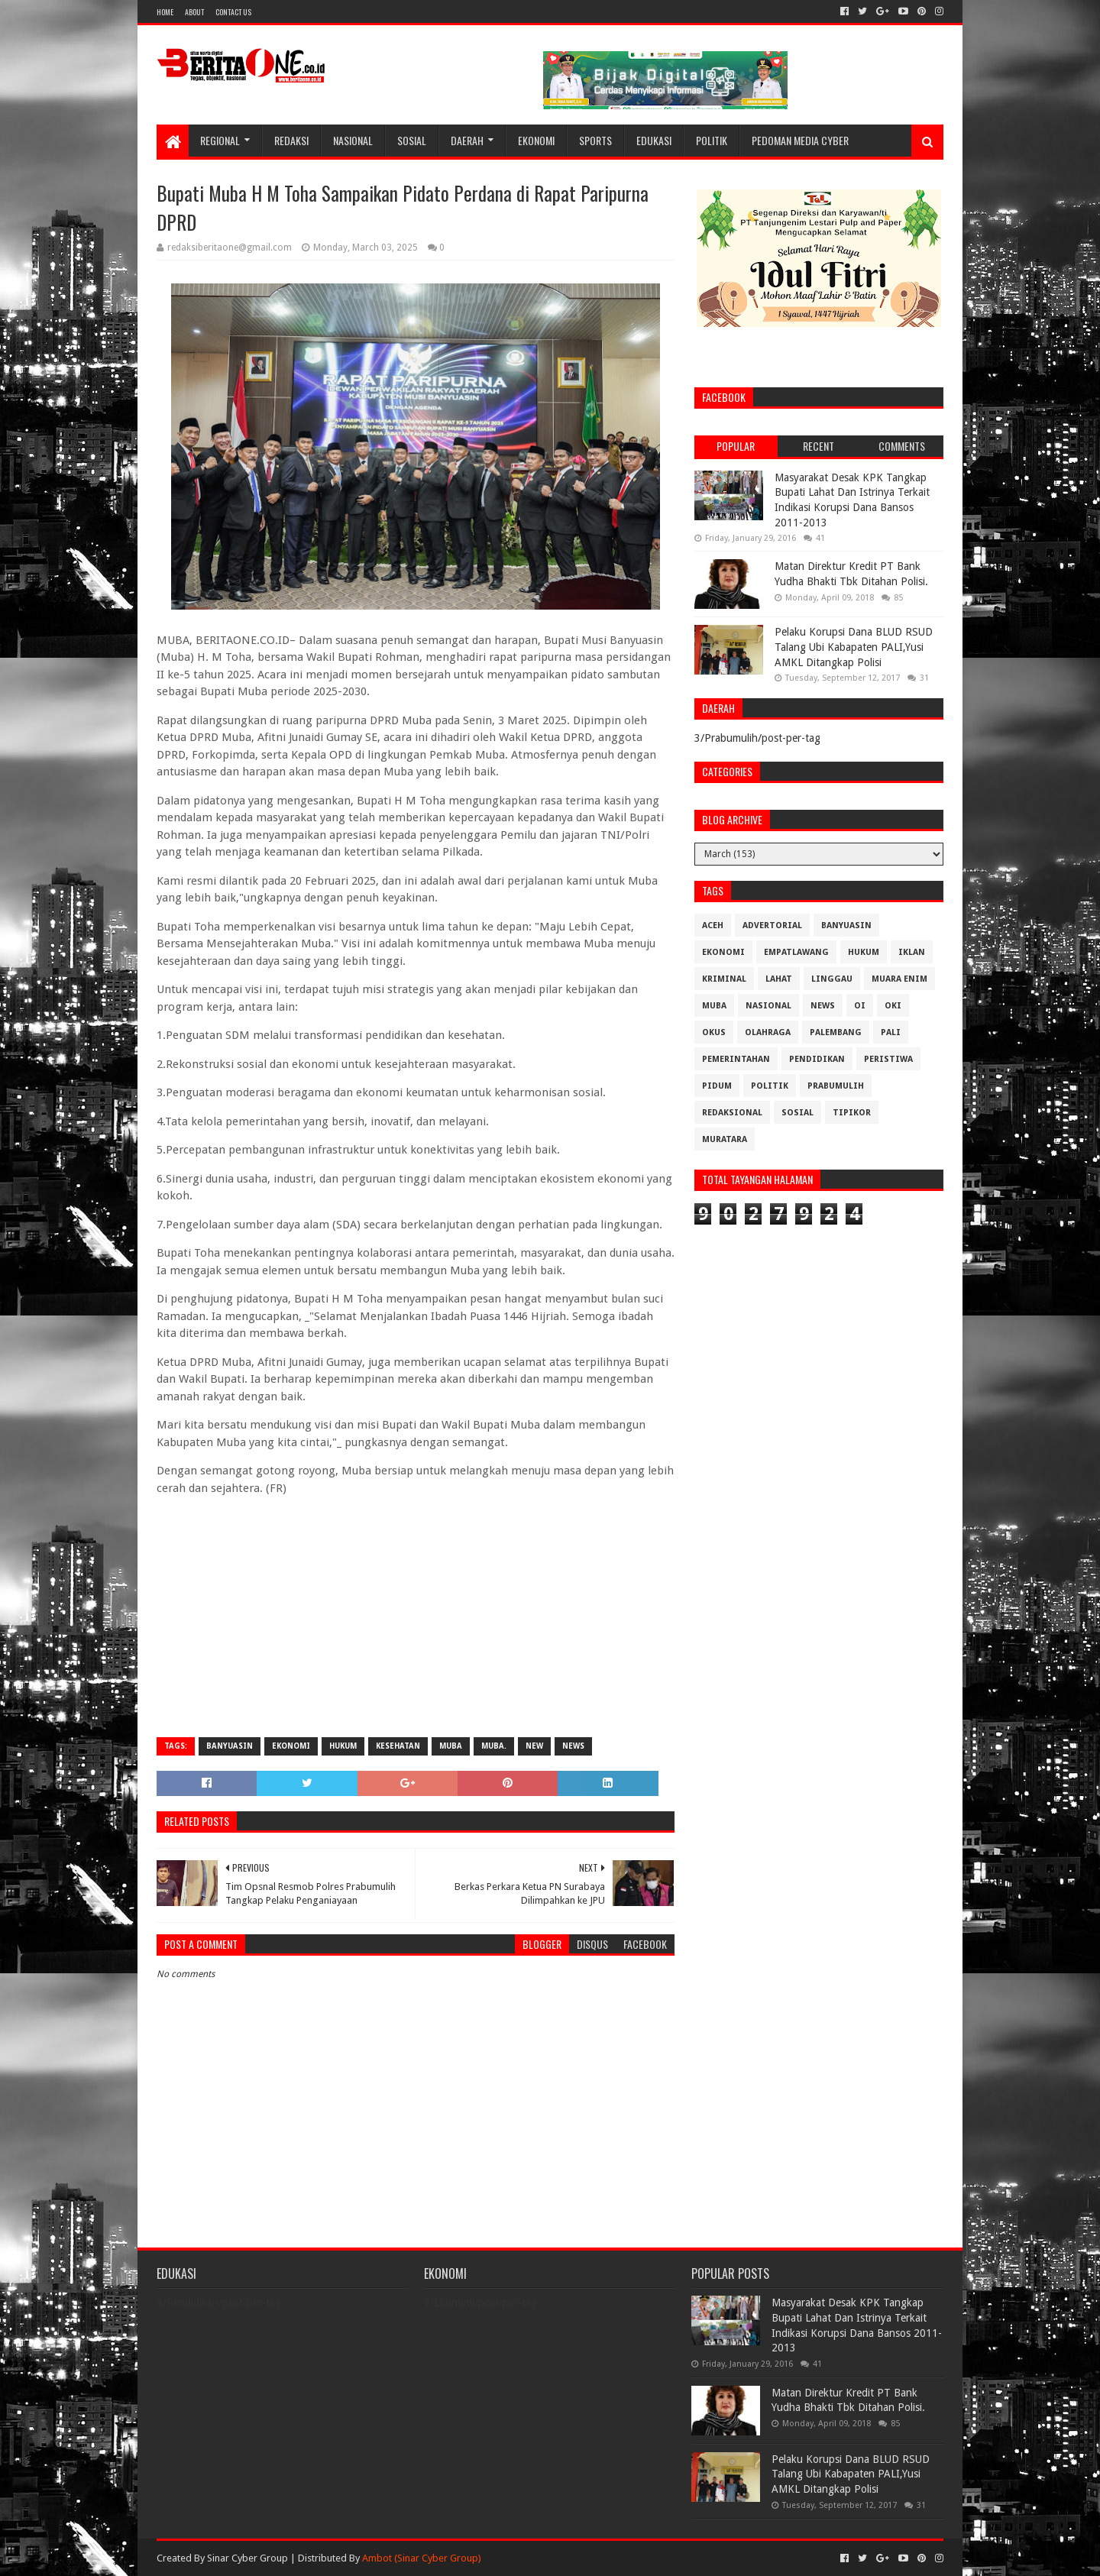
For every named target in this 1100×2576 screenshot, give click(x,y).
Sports (595, 140)
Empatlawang (796, 952)
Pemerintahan (736, 1059)
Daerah (467, 140)
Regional (220, 140)
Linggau (831, 979)
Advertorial (772, 925)
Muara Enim (899, 979)
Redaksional (732, 1113)
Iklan (911, 952)
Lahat (778, 979)
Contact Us (233, 12)
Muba (450, 1746)
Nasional (353, 140)
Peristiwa (888, 1059)
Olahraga (768, 1032)
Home (165, 12)
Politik (711, 140)
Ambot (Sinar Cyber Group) (421, 2558)
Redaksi (291, 140)
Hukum (343, 1746)
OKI (893, 1006)
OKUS (714, 1032)
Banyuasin (229, 1746)
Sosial (411, 140)
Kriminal (724, 979)
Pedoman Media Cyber (800, 140)
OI (859, 1006)
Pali (891, 1032)
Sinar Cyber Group (247, 2558)
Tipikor (852, 1113)
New (534, 1746)
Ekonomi (536, 140)
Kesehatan (398, 1746)
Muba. (493, 1746)
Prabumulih (835, 1086)
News (573, 1746)
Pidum (717, 1086)
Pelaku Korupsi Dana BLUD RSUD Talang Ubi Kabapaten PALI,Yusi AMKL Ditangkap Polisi (854, 647)
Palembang (836, 1032)
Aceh (712, 925)
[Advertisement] (416, 1615)
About (194, 12)
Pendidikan (817, 1059)
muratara (724, 1139)
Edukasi (653, 140)
